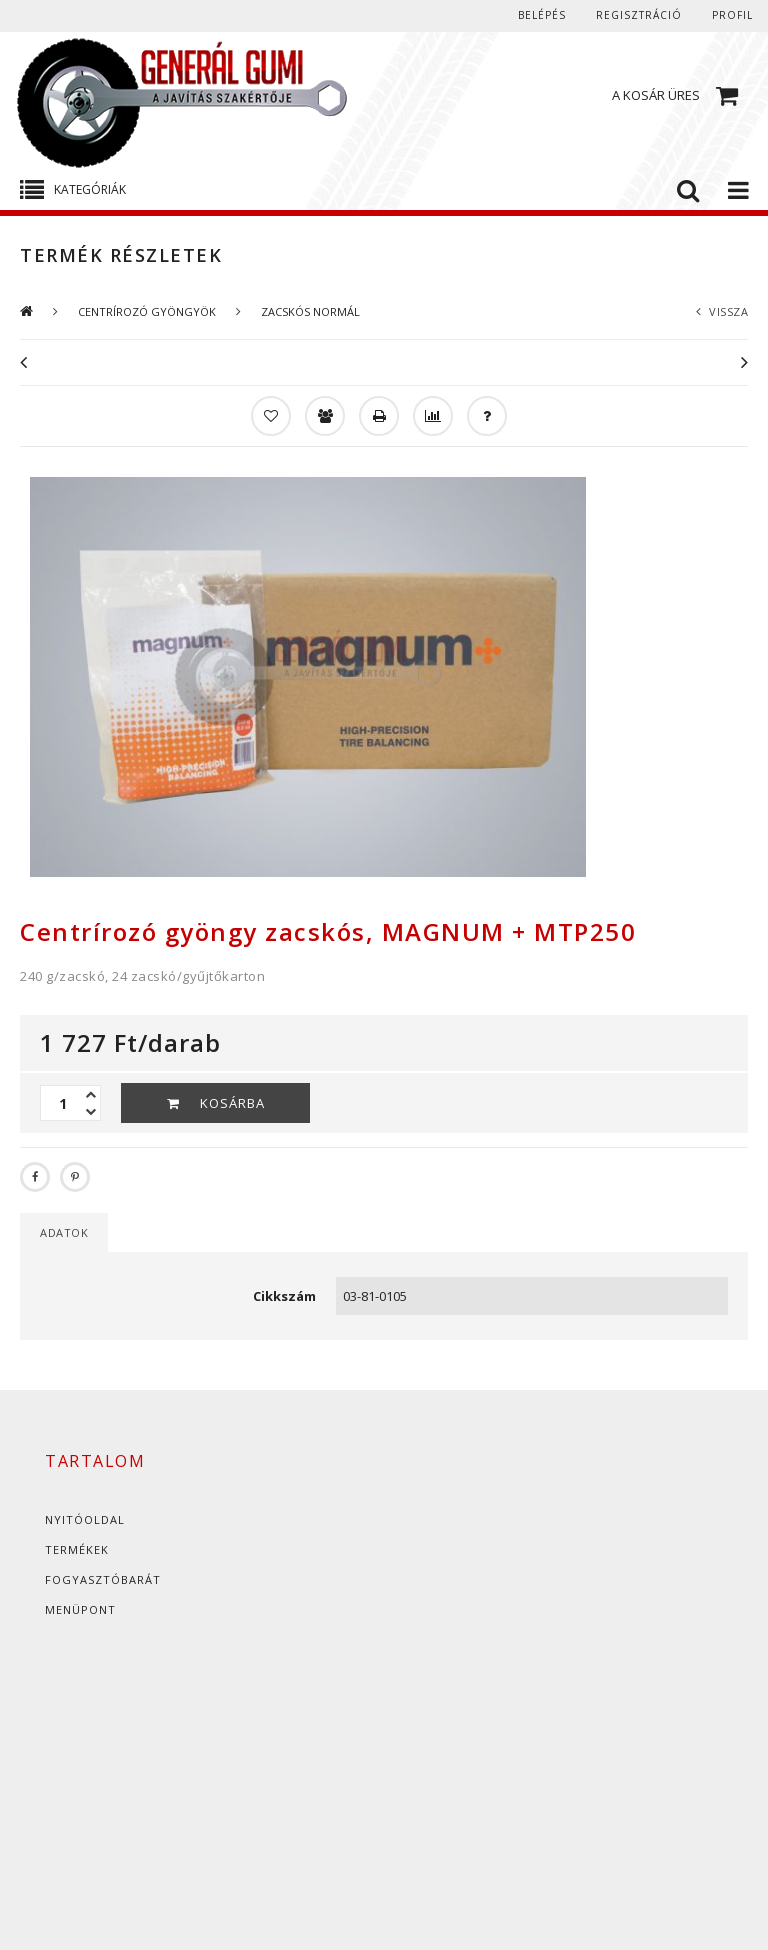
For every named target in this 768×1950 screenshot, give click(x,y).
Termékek (77, 1549)
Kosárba (232, 1103)
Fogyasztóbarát (103, 1579)
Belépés (542, 15)
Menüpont (80, 1609)
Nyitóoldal (85, 1519)
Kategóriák (90, 189)
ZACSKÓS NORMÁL (310, 311)
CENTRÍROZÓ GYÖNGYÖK (147, 311)
